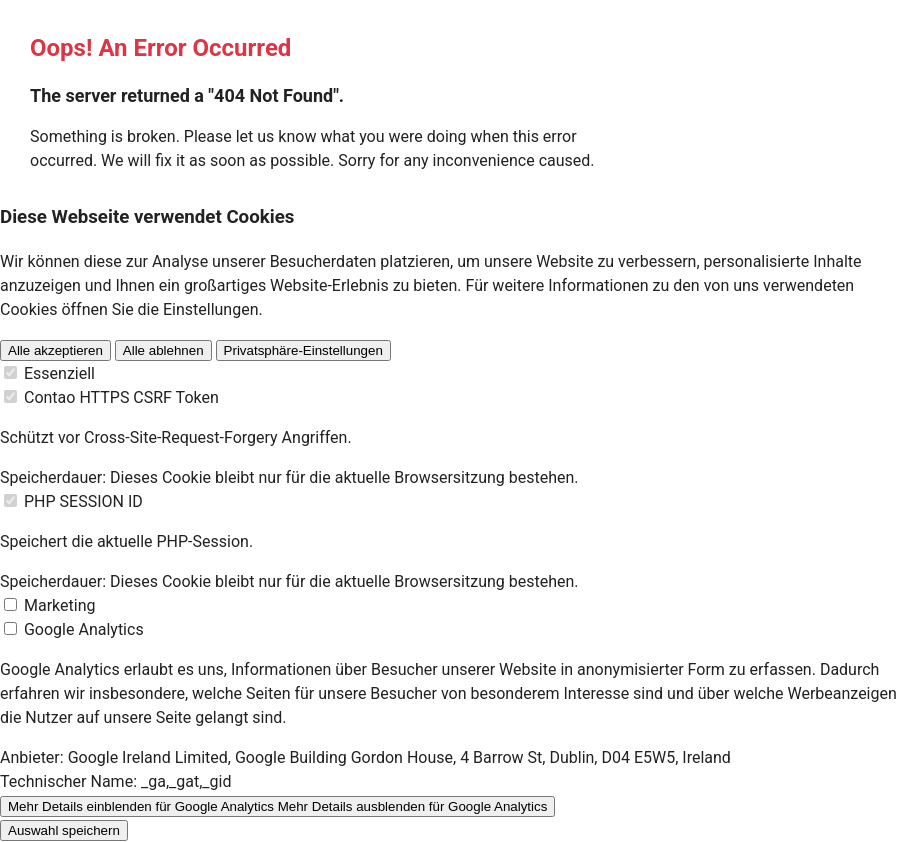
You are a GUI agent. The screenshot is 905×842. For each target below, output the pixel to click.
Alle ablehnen (163, 350)
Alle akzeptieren (55, 350)
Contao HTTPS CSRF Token (121, 397)
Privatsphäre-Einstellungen (303, 350)
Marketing (59, 605)
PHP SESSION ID (83, 501)
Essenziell (59, 373)
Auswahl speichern (64, 830)
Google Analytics (84, 629)
